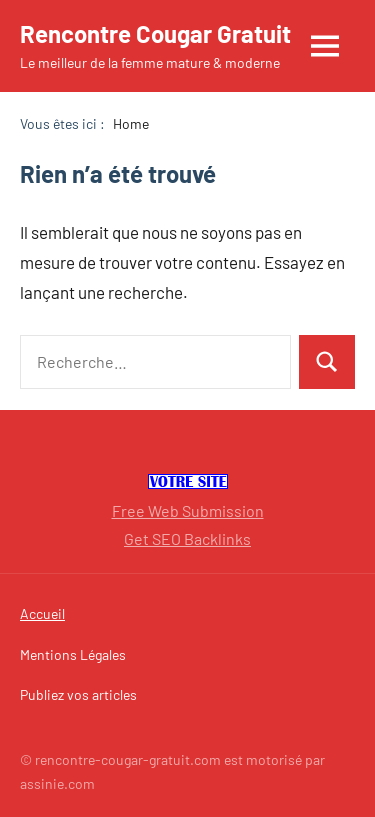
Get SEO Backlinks (187, 538)
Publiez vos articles (78, 694)
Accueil (42, 613)
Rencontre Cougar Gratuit (155, 33)
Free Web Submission (188, 510)
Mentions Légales (73, 654)
